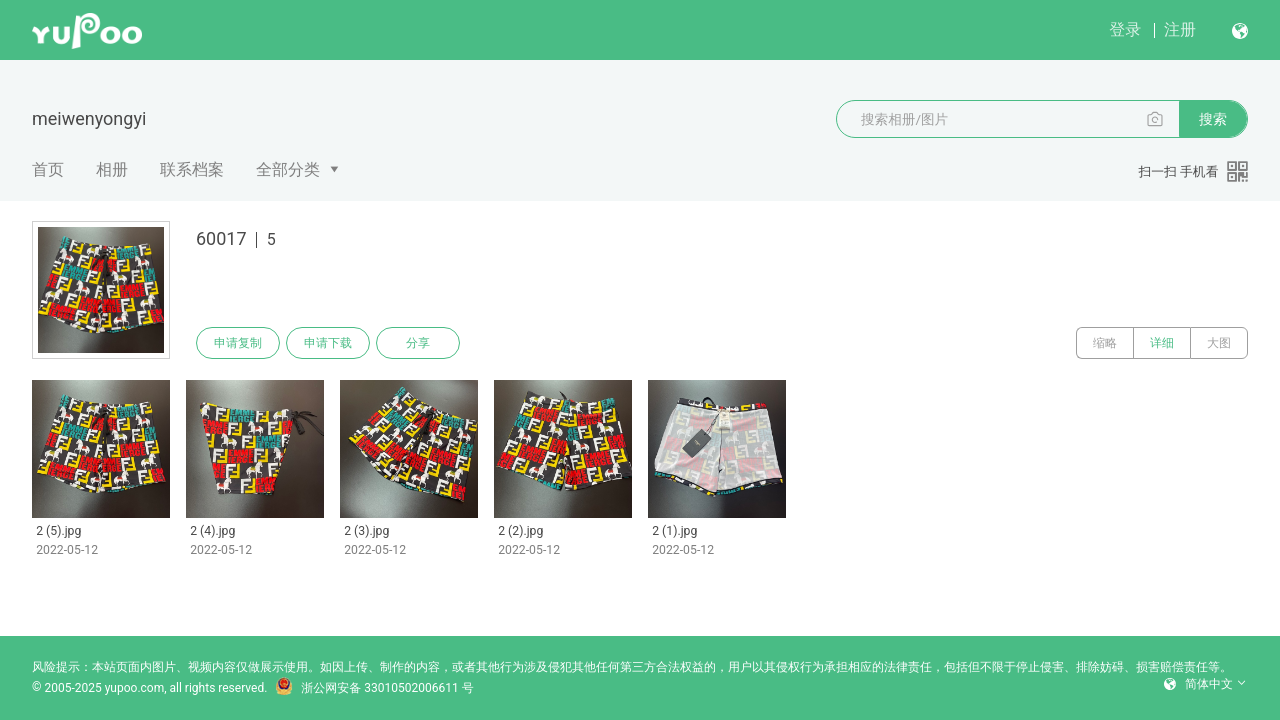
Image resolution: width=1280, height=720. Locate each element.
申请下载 (328, 343)
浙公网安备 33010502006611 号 (374, 688)
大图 (1219, 343)
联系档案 (192, 169)
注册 (1180, 29)
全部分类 (288, 169)
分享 (418, 343)
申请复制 (238, 343)
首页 (48, 169)
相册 (112, 169)
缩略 (1105, 343)
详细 (1162, 343)
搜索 (1213, 119)
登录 (1125, 29)
